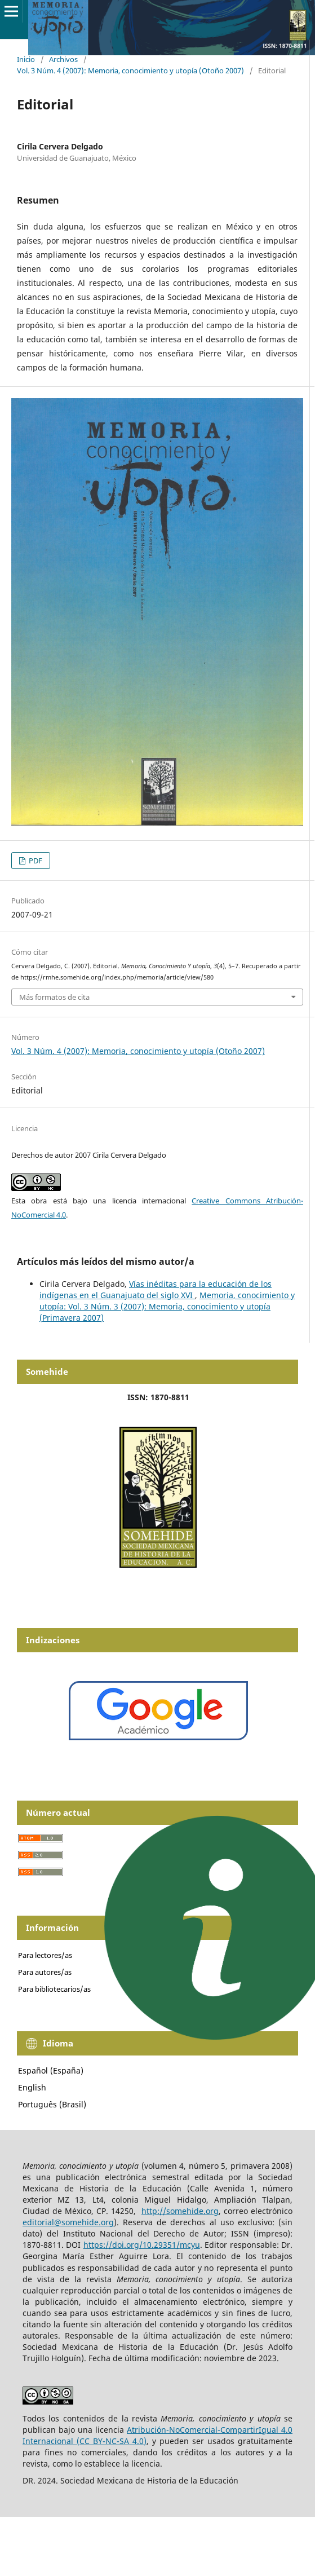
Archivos (63, 59)
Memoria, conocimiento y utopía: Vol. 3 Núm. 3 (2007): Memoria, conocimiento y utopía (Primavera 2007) (167, 1306)
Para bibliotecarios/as (54, 1989)
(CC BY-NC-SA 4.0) (112, 2441)
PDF (34, 860)
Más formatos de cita (54, 997)
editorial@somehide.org (68, 2222)
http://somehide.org (180, 2211)
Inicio (26, 59)
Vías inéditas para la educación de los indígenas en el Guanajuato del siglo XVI (155, 1289)
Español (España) (50, 2070)
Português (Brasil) (52, 2104)
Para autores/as (45, 1972)
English (32, 2087)
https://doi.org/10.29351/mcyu (141, 2244)
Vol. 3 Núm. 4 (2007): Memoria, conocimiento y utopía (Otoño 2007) (130, 70)
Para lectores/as (45, 1955)
